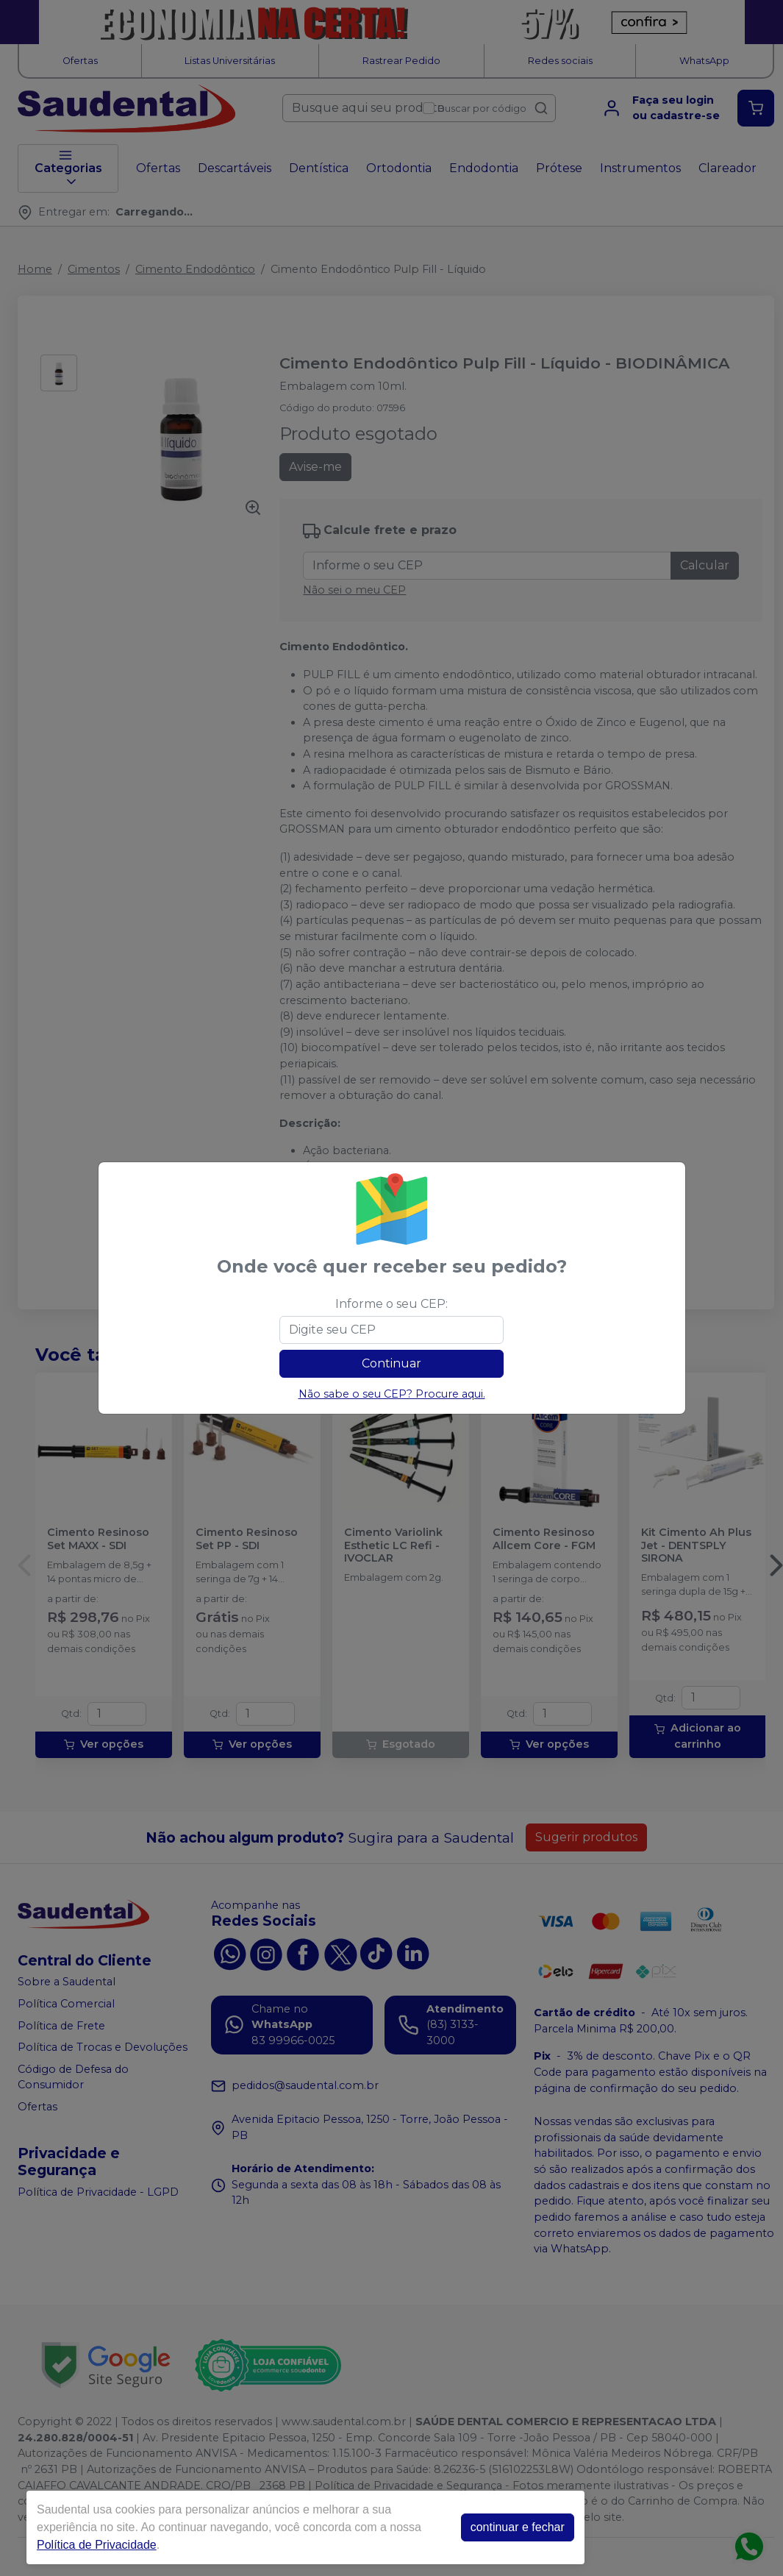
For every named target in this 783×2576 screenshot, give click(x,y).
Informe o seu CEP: (391, 1304)
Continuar (391, 1363)
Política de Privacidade (97, 2544)
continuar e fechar (518, 2527)
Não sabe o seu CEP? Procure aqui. (391, 1394)
